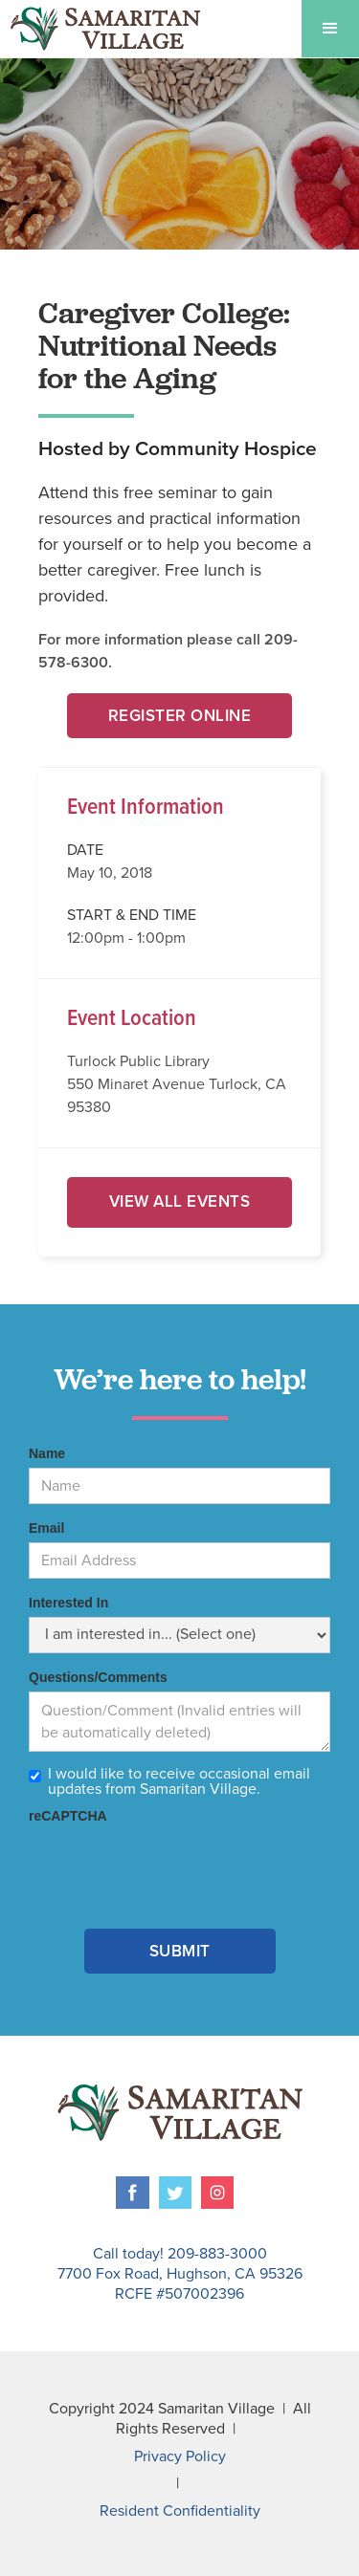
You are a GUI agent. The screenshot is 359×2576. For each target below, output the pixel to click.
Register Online (180, 716)
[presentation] (174, 1867)
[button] (330, 28)
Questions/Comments (98, 1677)
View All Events (180, 1201)
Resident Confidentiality (180, 2511)
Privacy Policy (180, 2456)
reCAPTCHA (68, 1815)
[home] (100, 28)
